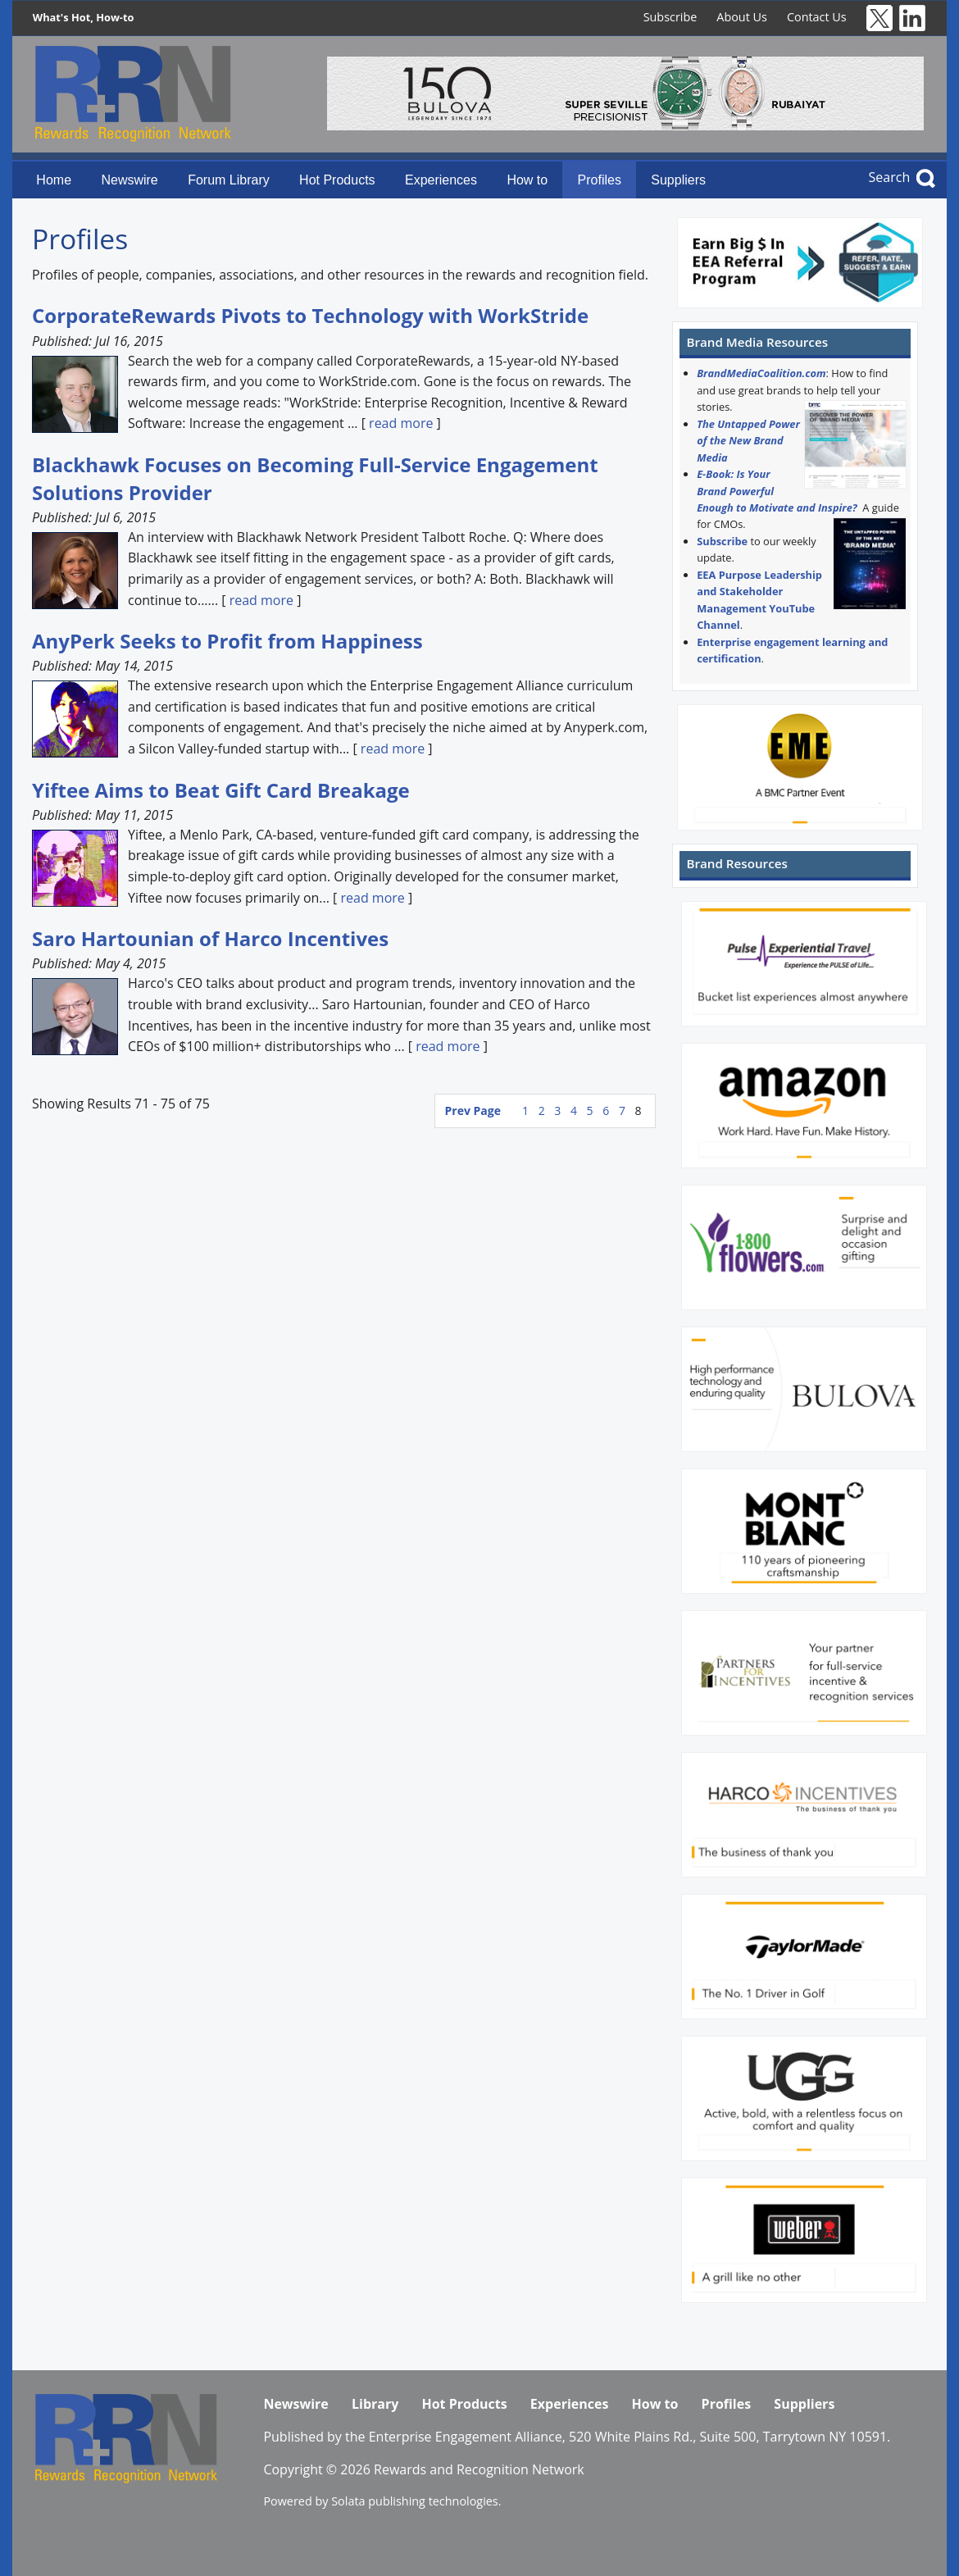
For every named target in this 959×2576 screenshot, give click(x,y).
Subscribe (670, 17)
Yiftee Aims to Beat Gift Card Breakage (221, 789)
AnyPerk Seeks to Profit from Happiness (227, 640)
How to (527, 180)
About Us (741, 17)
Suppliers (678, 180)
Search (890, 177)
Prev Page (473, 1110)
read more (401, 423)
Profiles (599, 180)
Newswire (129, 180)
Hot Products (337, 180)
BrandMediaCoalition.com (761, 373)
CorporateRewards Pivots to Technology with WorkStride (310, 315)
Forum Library (229, 180)
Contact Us (817, 17)
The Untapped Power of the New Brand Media (748, 440)
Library (375, 2404)
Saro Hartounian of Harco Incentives (210, 938)
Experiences (441, 180)
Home (53, 180)
